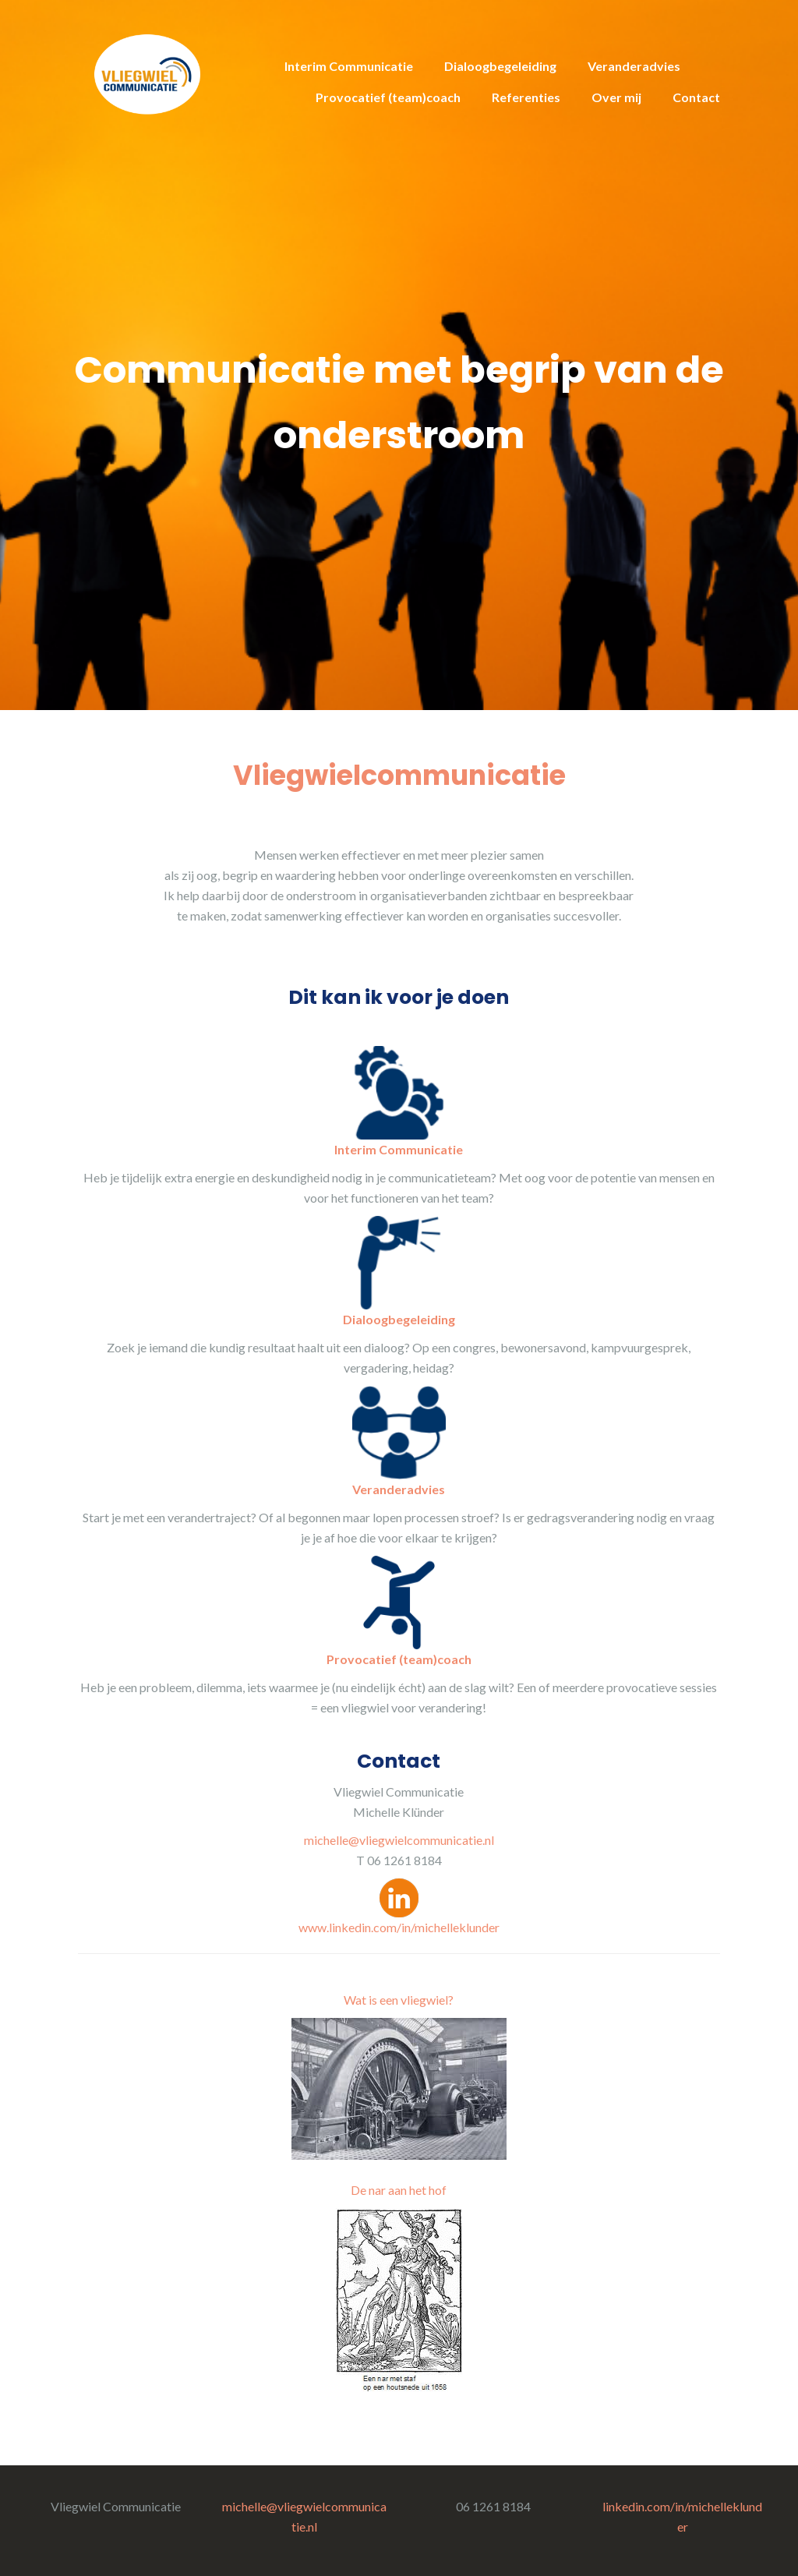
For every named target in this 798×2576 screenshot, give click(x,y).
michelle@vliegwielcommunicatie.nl (399, 1839)
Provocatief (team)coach (388, 97)
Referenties (526, 97)
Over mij (616, 97)
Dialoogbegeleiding (500, 65)
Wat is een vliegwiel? (399, 1999)
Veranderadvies (634, 65)
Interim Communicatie (348, 65)
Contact (696, 97)
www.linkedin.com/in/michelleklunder (399, 1927)
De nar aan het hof (399, 2189)
